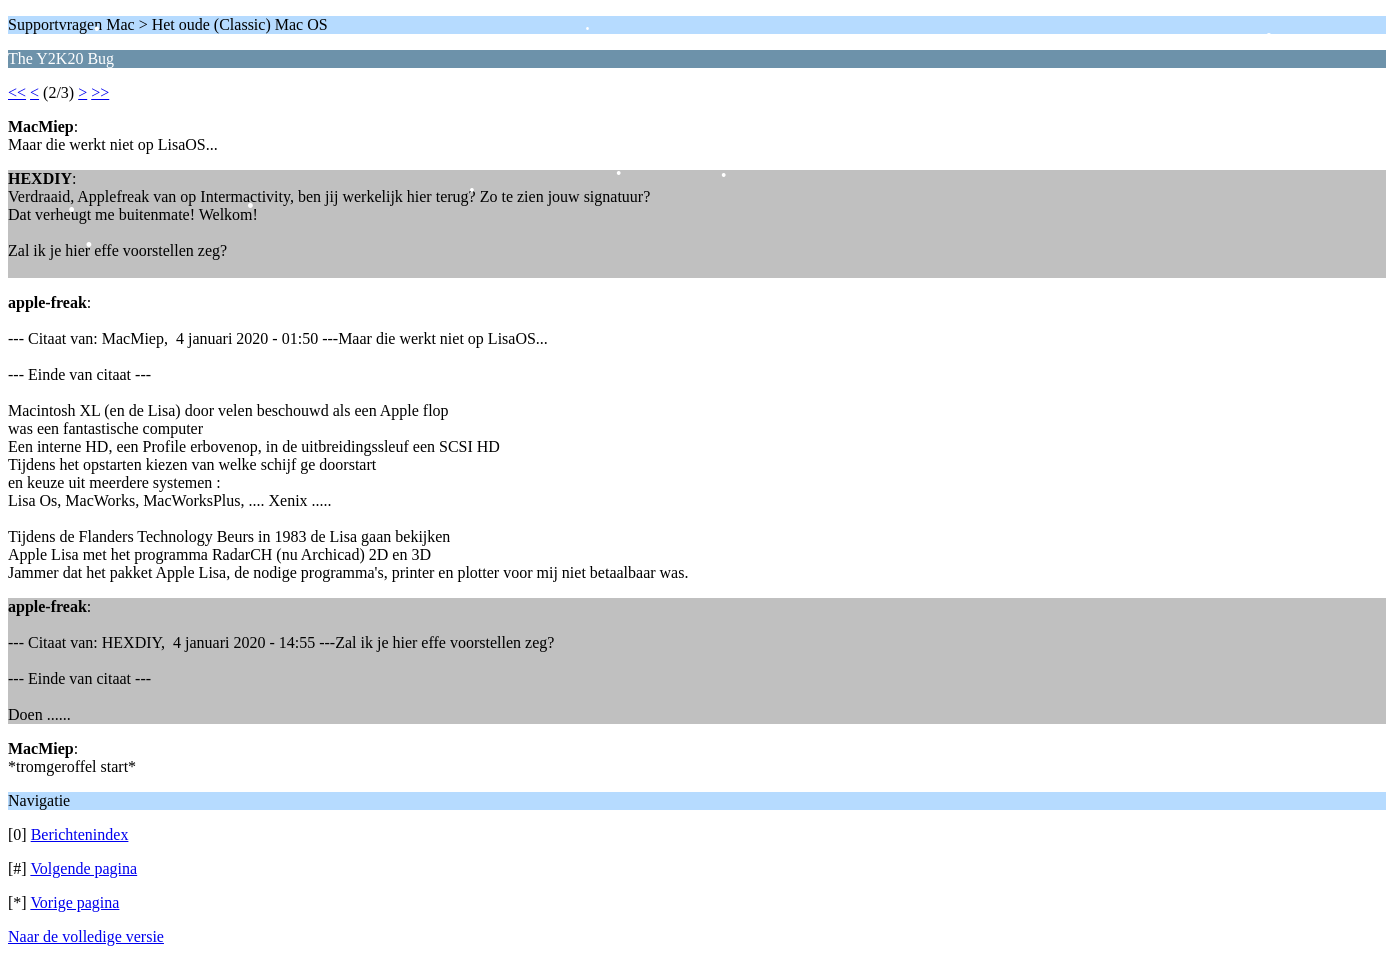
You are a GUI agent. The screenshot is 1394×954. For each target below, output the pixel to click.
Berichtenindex (80, 834)
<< (17, 92)
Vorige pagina (74, 902)
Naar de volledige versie (86, 936)
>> (100, 92)
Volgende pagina (83, 868)
